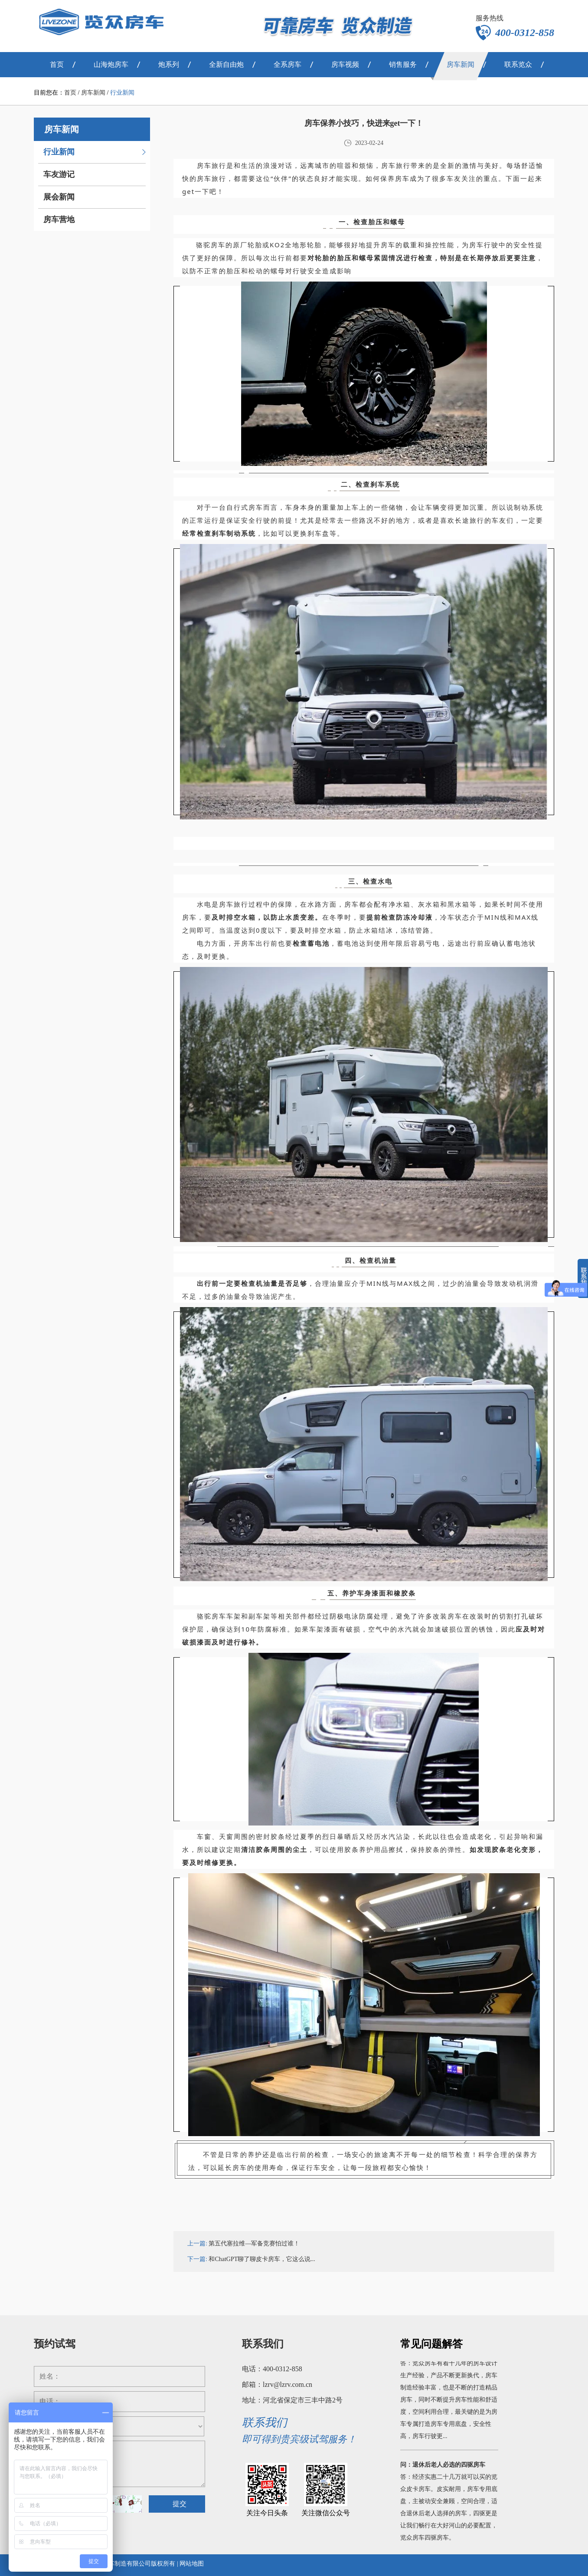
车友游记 (59, 174)
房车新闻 (93, 92)
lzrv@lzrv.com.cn (287, 2384)
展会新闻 (59, 197)
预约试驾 (54, 2344)
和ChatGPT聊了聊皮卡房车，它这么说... (262, 2259)
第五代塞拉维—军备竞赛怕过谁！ (254, 2243)
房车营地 (59, 219)
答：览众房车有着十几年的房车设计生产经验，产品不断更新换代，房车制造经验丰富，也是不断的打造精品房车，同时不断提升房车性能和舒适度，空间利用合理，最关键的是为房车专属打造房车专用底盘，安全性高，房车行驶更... (448, 2402)
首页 (70, 92)
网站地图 (192, 2563)
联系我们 (263, 2344)
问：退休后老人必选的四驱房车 (442, 2467)
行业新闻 (122, 92)
